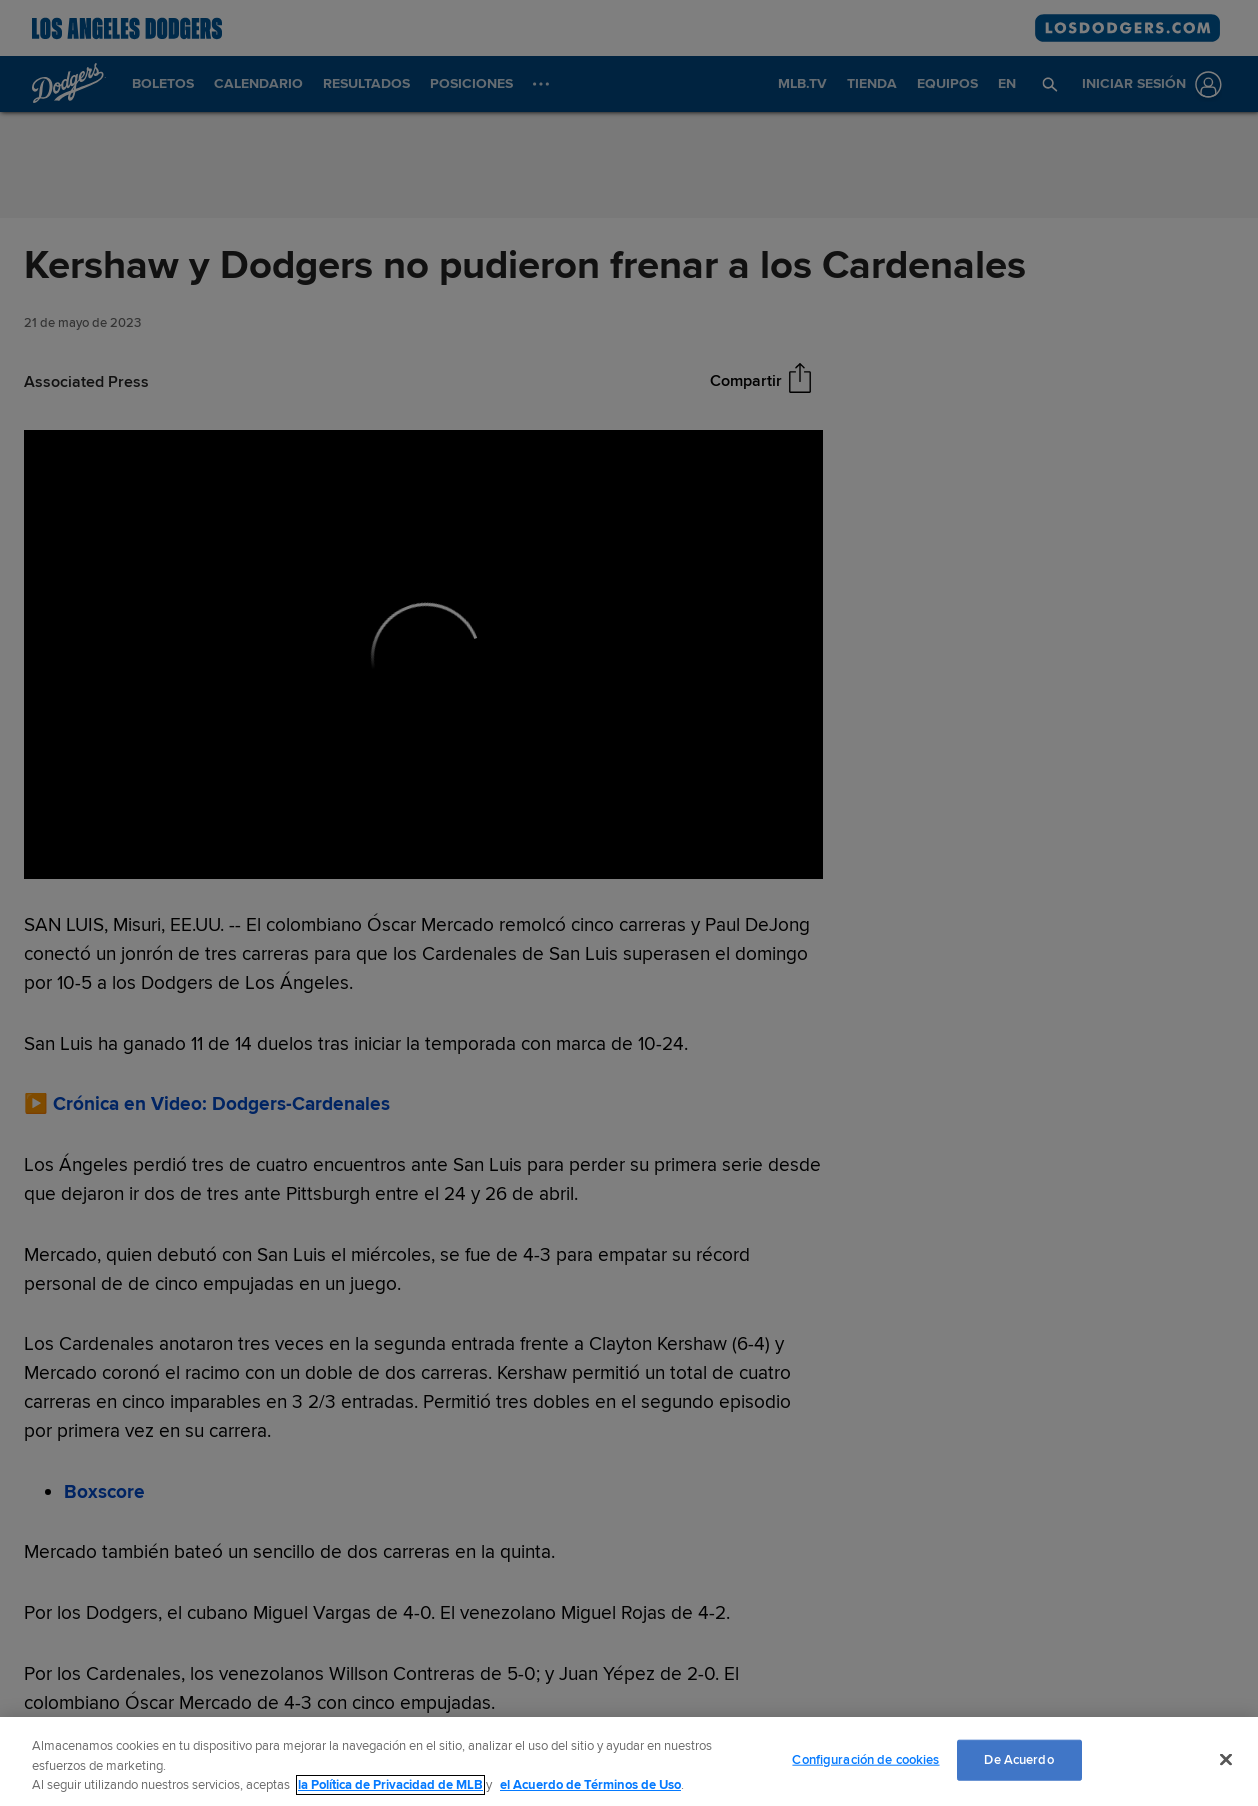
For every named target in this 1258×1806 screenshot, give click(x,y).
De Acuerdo (1018, 1759)
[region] (629, 1761)
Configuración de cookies (865, 1759)
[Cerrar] (1226, 1759)
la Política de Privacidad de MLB (390, 1785)
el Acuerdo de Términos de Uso (590, 1785)
